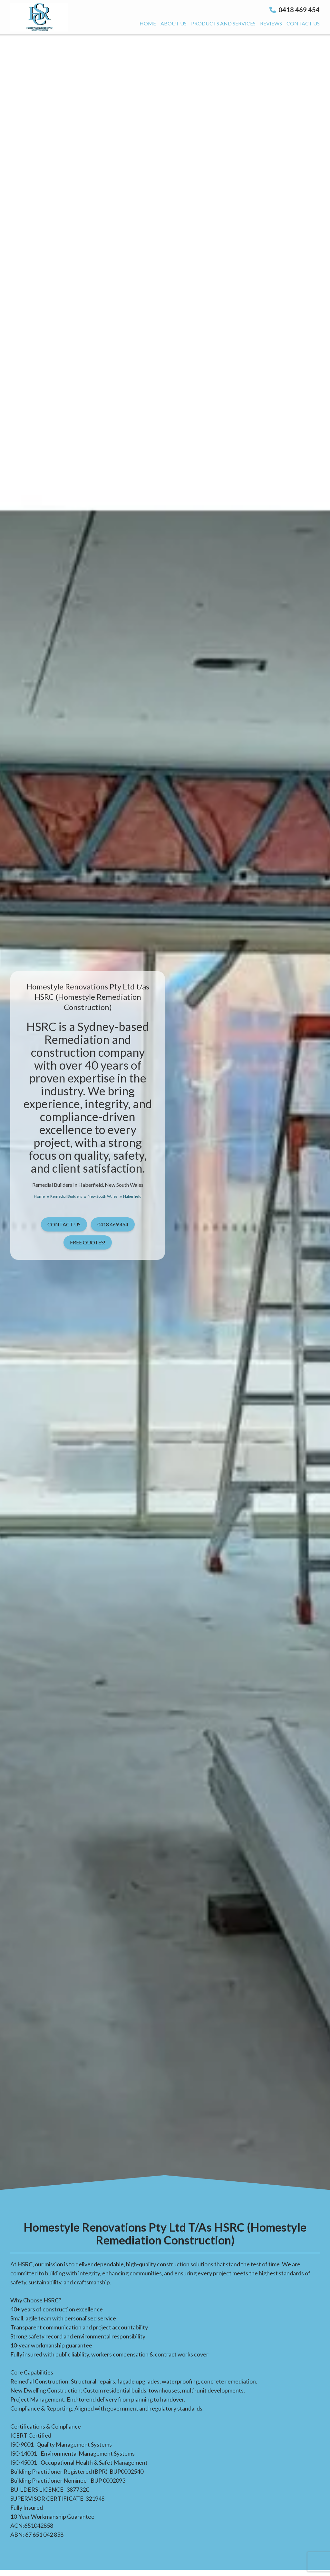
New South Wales (105, 1196)
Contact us (303, 23)
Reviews (271, 23)
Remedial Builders (68, 1196)
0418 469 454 (294, 10)
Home (148, 23)
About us (173, 23)
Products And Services (223, 23)
